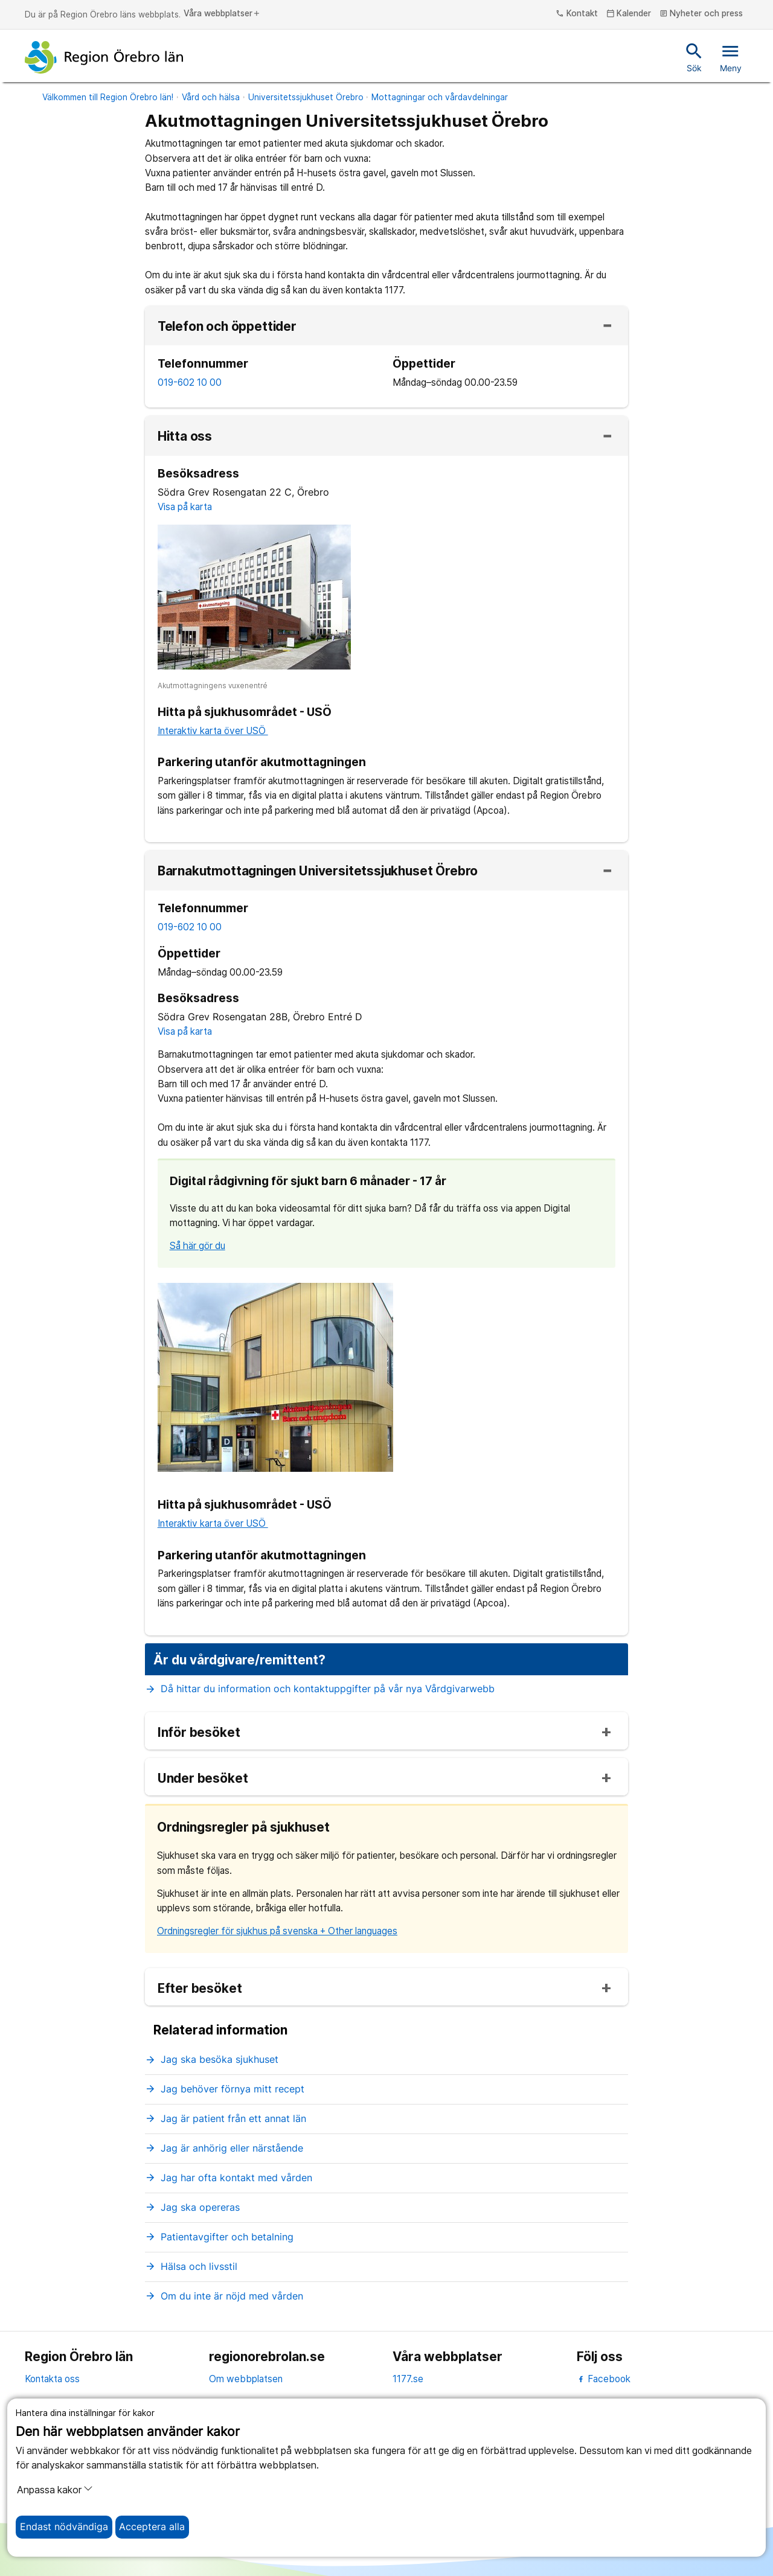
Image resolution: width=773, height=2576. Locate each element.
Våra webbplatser (222, 14)
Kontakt (577, 14)
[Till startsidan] (104, 57)
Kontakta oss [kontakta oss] (52, 2379)
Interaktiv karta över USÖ (213, 731)
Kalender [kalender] (629, 14)
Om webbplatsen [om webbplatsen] (246, 2379)
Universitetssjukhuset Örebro (306, 97)
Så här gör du (197, 1245)
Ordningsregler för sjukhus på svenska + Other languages (277, 1931)
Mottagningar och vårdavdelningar (439, 97)
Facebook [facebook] (603, 2379)
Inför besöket (199, 1733)
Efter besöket (200, 1989)
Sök (694, 56)
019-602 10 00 (190, 382)
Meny (731, 56)
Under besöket (203, 1778)
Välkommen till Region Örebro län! (107, 97)
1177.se (408, 2379)
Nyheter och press (701, 14)
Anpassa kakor (55, 2490)
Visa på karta (185, 507)
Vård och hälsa (211, 97)
